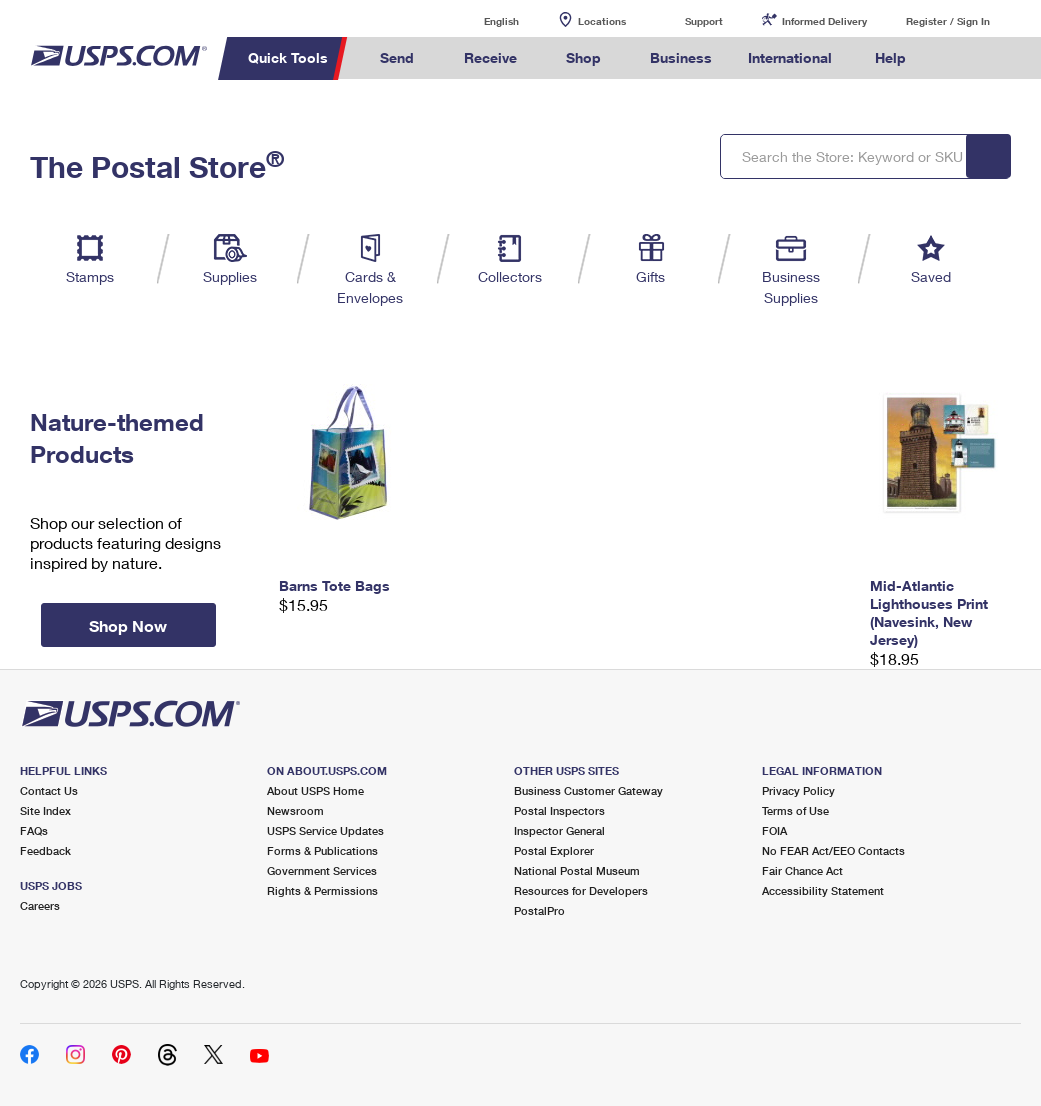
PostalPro (539, 910)
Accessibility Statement (823, 890)
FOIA (774, 830)
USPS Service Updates (325, 830)
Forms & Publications (322, 850)
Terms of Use (795, 810)
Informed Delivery (824, 21)
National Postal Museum (577, 870)
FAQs (34, 830)
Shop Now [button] (128, 625)
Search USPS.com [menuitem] (958, 58)
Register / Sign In (948, 21)
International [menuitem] (790, 57)
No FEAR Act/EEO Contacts (833, 850)
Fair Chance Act (802, 870)
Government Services (322, 870)
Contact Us (49, 790)
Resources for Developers (581, 890)
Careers (40, 905)
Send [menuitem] (397, 57)
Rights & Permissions (322, 890)
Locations (602, 21)
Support (704, 21)
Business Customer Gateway (588, 790)
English (481, 20)
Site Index (45, 810)
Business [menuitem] (681, 57)
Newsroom (295, 810)
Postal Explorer (554, 850)
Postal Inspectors (559, 810)
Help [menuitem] (890, 57)
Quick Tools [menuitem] (288, 57)
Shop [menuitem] (583, 57)
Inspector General (559, 830)
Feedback (45, 850)
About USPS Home (315, 790)
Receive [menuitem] (490, 57)
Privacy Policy (798, 790)
